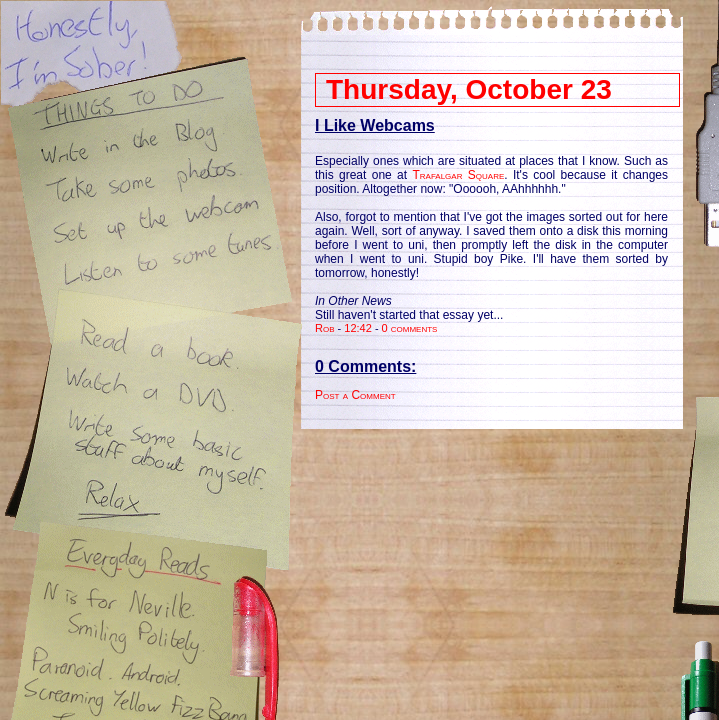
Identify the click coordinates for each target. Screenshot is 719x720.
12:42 (358, 328)
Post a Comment (355, 395)
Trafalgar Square (458, 175)
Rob (325, 328)
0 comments (410, 328)
